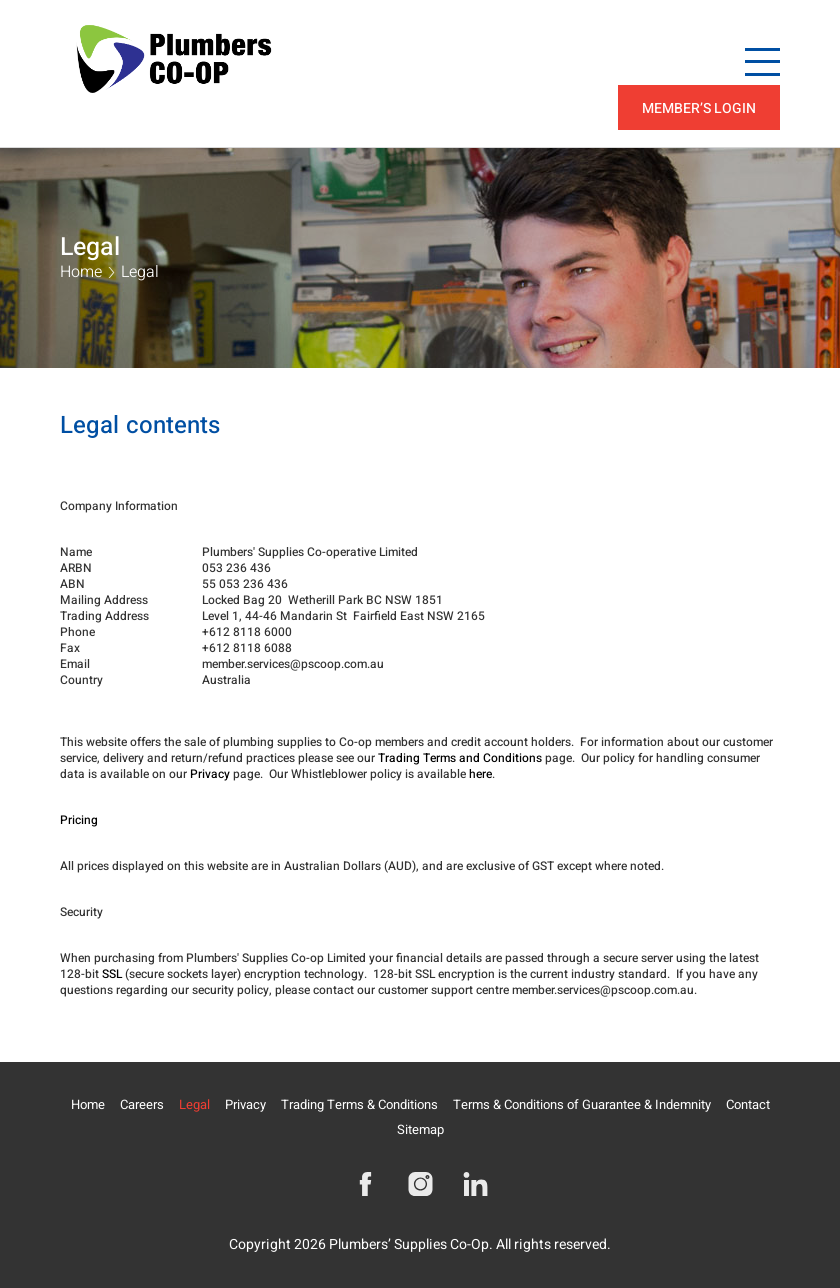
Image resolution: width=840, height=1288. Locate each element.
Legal (194, 1104)
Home (81, 272)
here (480, 774)
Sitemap (420, 1129)
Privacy (210, 774)
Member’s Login (699, 108)
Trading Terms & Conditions (359, 1104)
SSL (112, 974)
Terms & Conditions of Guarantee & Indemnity (582, 1104)
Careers (142, 1104)
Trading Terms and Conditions (460, 758)
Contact (748, 1104)
